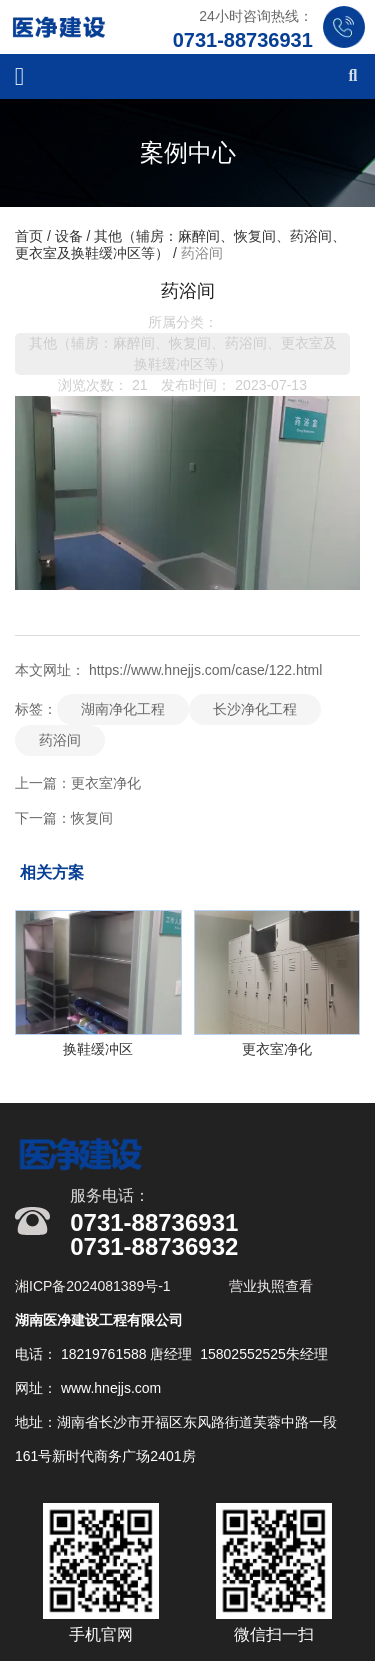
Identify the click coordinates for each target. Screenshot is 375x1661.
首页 (31, 236)
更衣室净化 (106, 783)
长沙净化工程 (255, 709)
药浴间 (60, 740)
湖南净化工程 (123, 709)
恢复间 (92, 818)
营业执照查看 (271, 1286)
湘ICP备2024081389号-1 (95, 1286)
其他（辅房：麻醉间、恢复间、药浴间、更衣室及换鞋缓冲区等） (183, 353)
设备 (69, 236)
